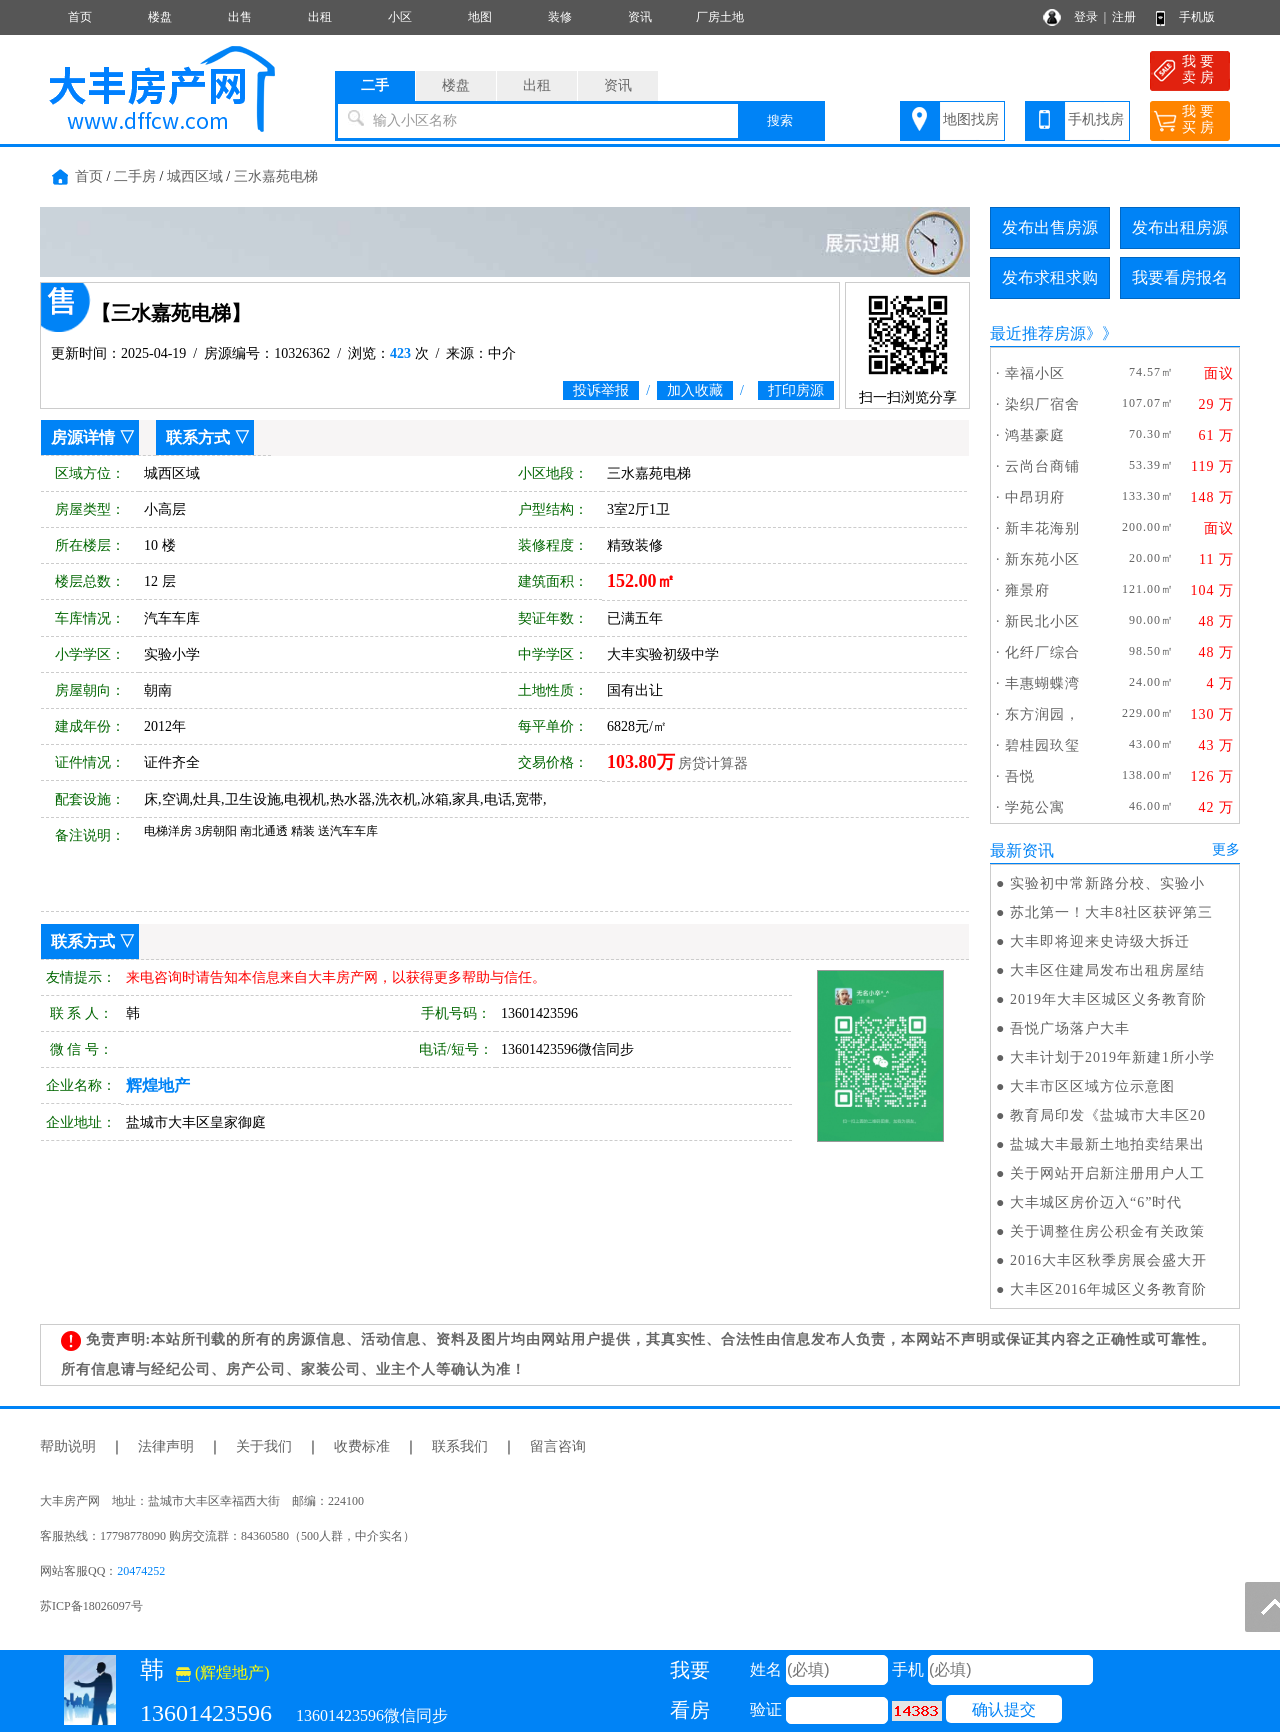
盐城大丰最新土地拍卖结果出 (1107, 1144)
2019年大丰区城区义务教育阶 (1108, 999)
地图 (480, 17)
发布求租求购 (1050, 277)
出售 (240, 17)
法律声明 (166, 1446)
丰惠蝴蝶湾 (1042, 683)
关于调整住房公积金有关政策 (1107, 1231)
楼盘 (160, 17)
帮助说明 (68, 1446)
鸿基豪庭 (1035, 435)
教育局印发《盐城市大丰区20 (1108, 1115)
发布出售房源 (1050, 227)
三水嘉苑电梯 (276, 176)
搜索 (780, 120)
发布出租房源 (1180, 227)
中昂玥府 (1035, 497)
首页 (80, 17)
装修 (560, 17)
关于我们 (264, 1446)
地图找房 (971, 119)
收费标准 (362, 1446)
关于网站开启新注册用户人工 (1107, 1173)
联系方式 (198, 437)
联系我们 (460, 1446)
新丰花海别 (1042, 528)
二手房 (135, 176)
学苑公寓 (1035, 807)
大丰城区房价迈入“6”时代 (1096, 1202)
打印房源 (796, 390)
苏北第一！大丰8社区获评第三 (1111, 912)
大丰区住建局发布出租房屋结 (1107, 970)
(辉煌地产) (223, 1672)
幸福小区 (1035, 373)
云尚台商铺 (1042, 466)
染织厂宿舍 (1042, 404)
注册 (1124, 17)
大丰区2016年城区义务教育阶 (1108, 1289)
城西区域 (195, 176)
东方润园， (1042, 714)
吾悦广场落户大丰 (1070, 1028)
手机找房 (1096, 119)
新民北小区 (1042, 621)
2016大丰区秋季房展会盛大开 (1108, 1260)
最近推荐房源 (1038, 333)
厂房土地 (720, 17)
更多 (1226, 849)
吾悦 (1020, 776)
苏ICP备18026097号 (91, 1606)
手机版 (1197, 17)
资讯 (640, 17)
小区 (400, 17)
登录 (1086, 17)
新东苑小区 (1042, 559)
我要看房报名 (1180, 277)
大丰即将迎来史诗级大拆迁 (1100, 941)
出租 (320, 17)
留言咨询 (558, 1446)
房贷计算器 (713, 763)
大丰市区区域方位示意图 (1092, 1086)
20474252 (141, 1571)
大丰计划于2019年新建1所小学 (1112, 1057)
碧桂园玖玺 (1042, 745)
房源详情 (83, 437)
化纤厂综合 (1042, 652)
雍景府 (1027, 590)
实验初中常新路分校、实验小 (1107, 883)
